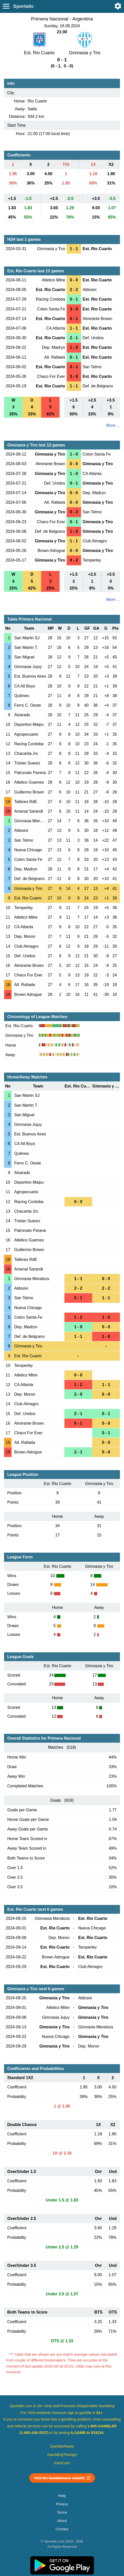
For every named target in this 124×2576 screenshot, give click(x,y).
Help (62, 2496)
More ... (113, 425)
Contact (62, 2529)
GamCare (62, 2463)
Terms (62, 2512)
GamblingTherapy (62, 2455)
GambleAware (62, 2446)
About (62, 2521)
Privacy (62, 2504)
